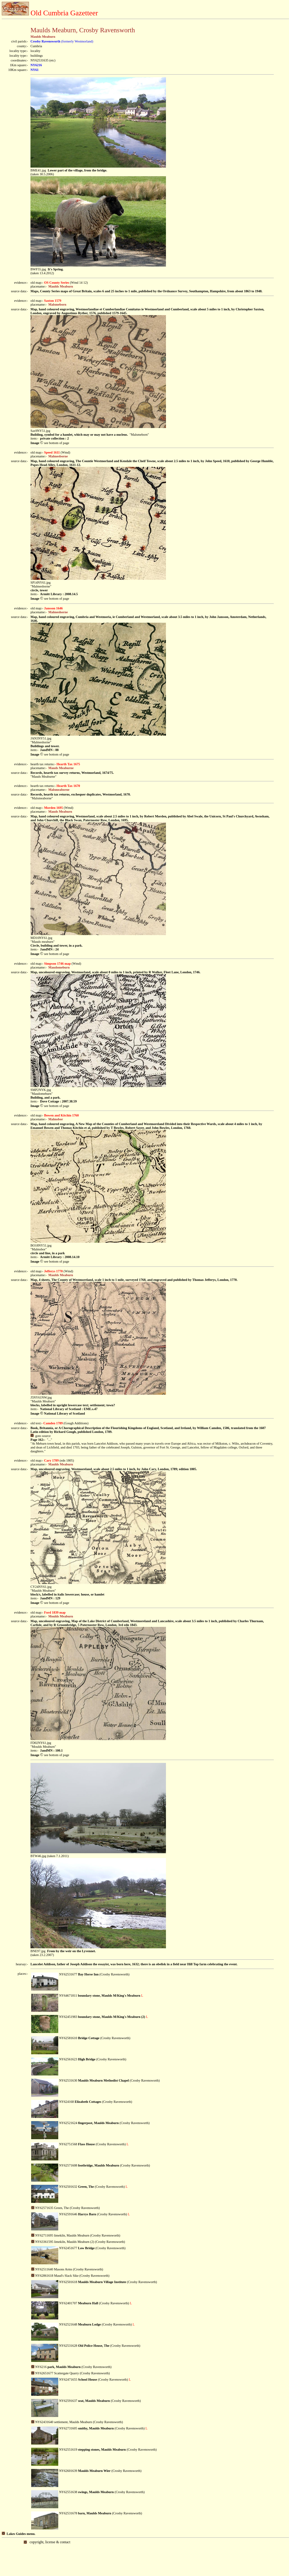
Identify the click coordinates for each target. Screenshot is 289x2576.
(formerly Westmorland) (61, 41)
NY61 (34, 70)
